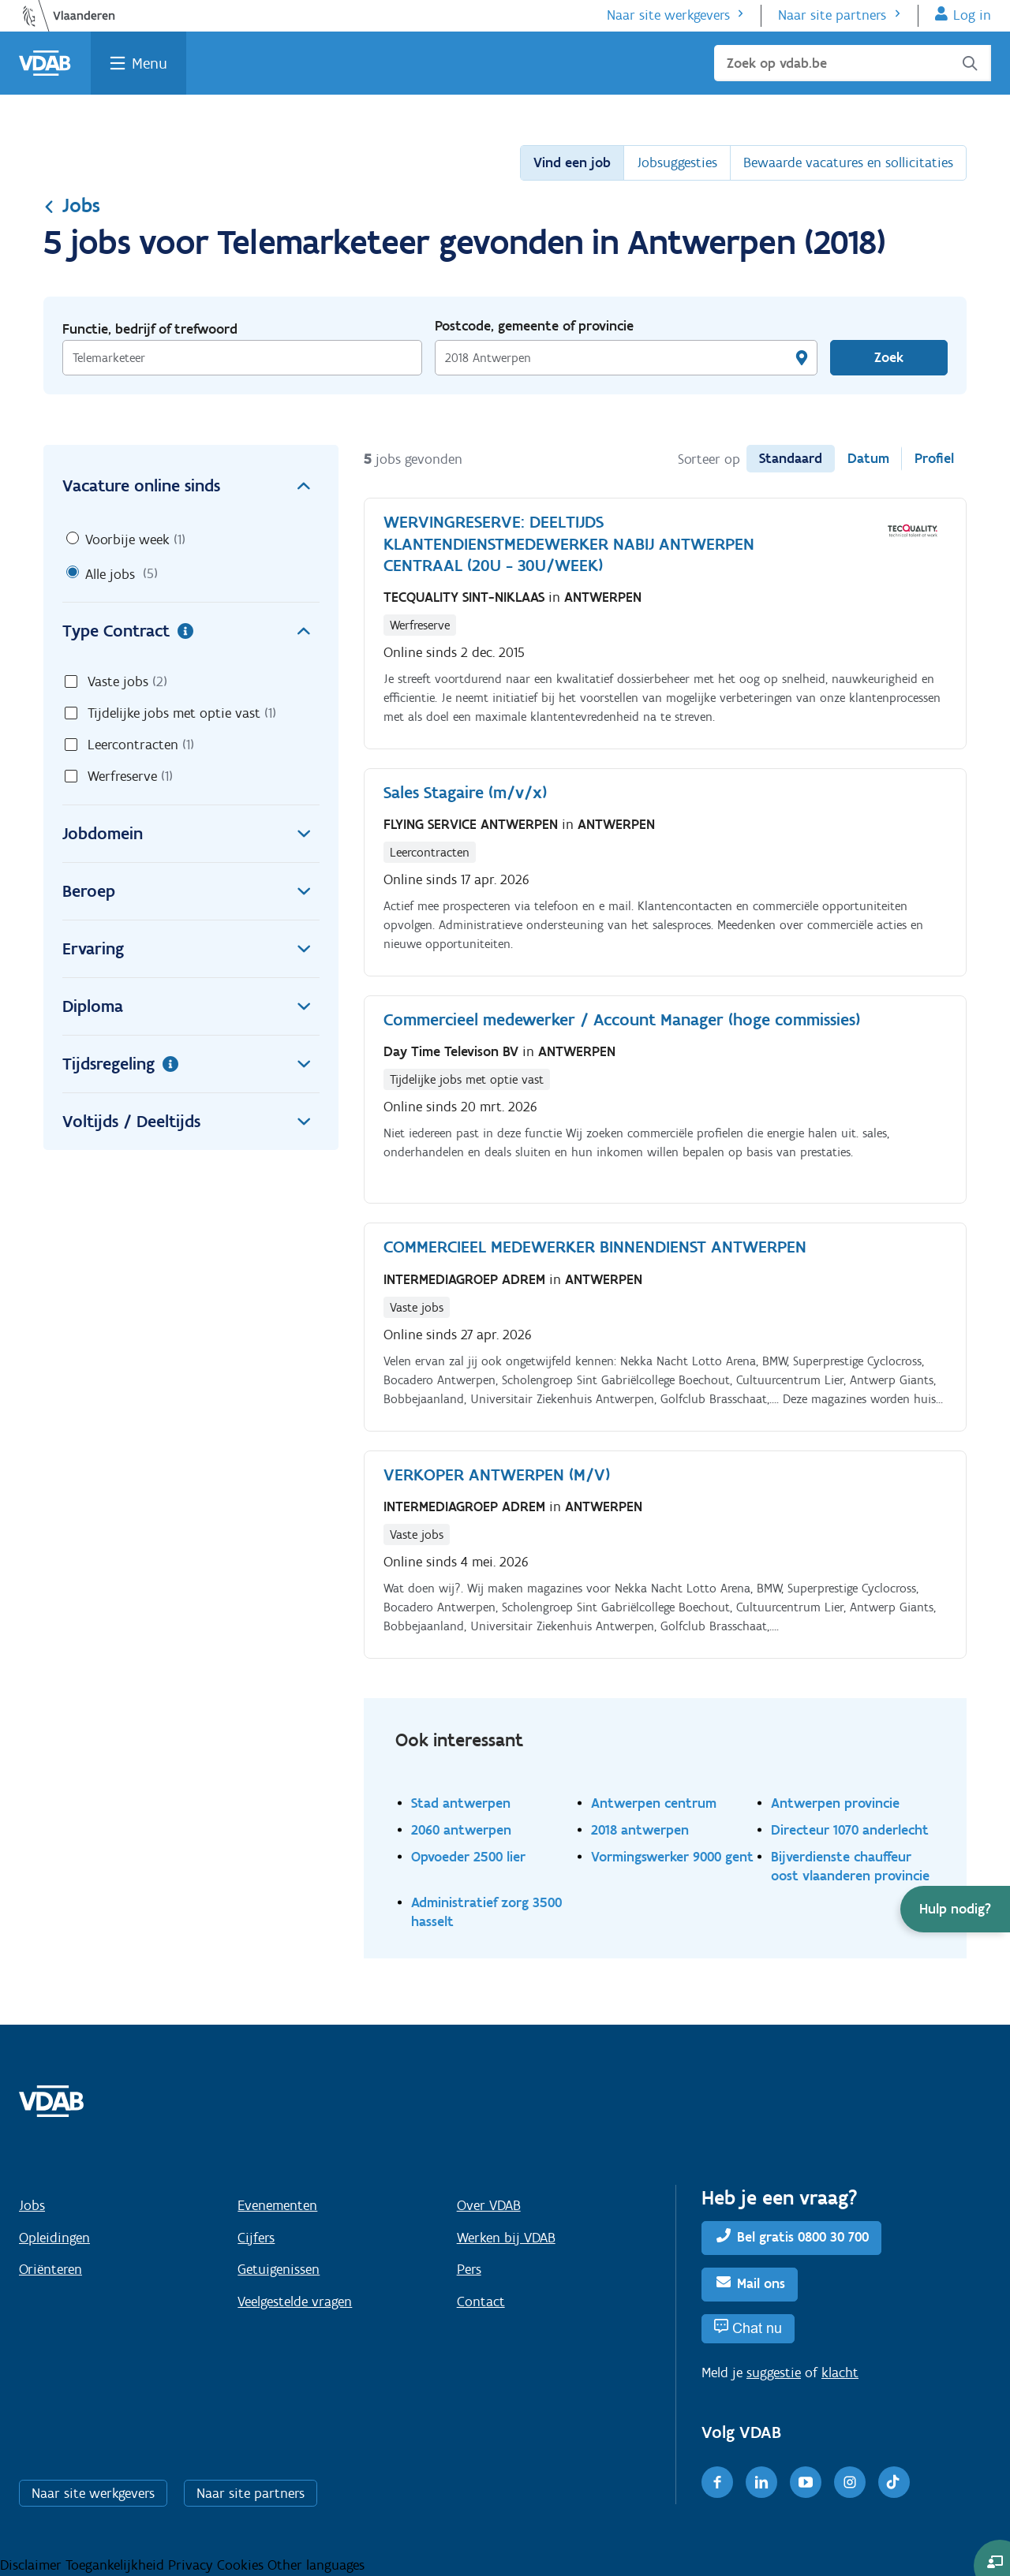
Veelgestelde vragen (295, 2301)
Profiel (934, 458)
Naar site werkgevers (668, 15)
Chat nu (757, 2328)
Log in (972, 15)
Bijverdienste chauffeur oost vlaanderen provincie (850, 1865)
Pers (469, 2269)
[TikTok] (894, 2482)
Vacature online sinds (191, 486)
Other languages (316, 2565)
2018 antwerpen (640, 1829)
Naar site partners (832, 15)
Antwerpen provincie (835, 1802)
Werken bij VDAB (506, 2237)
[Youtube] (805, 2482)
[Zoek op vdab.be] (852, 63)
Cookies (242, 2565)
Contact (481, 2301)
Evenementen (277, 2205)
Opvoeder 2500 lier (468, 1856)
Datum (868, 458)
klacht (839, 2372)
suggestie (773, 2372)
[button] (955, 1909)
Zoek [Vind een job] (888, 357)
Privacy (192, 2565)
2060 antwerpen (461, 1829)
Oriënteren (50, 2269)
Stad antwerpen (461, 1802)
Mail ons (761, 2283)
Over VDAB (489, 2205)
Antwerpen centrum (653, 1802)
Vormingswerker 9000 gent (672, 1856)
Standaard (790, 458)
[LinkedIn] (761, 2482)
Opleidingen (54, 2237)
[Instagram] (850, 2482)
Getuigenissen (279, 2269)
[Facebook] (717, 2482)
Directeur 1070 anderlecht (850, 1829)
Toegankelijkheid (116, 2565)
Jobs (71, 205)
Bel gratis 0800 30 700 (803, 2237)
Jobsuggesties (677, 162)
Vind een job (572, 162)
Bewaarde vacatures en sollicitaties (848, 162)
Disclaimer (32, 2565)
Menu (149, 63)
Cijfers (256, 2237)
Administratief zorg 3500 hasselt (486, 1911)
